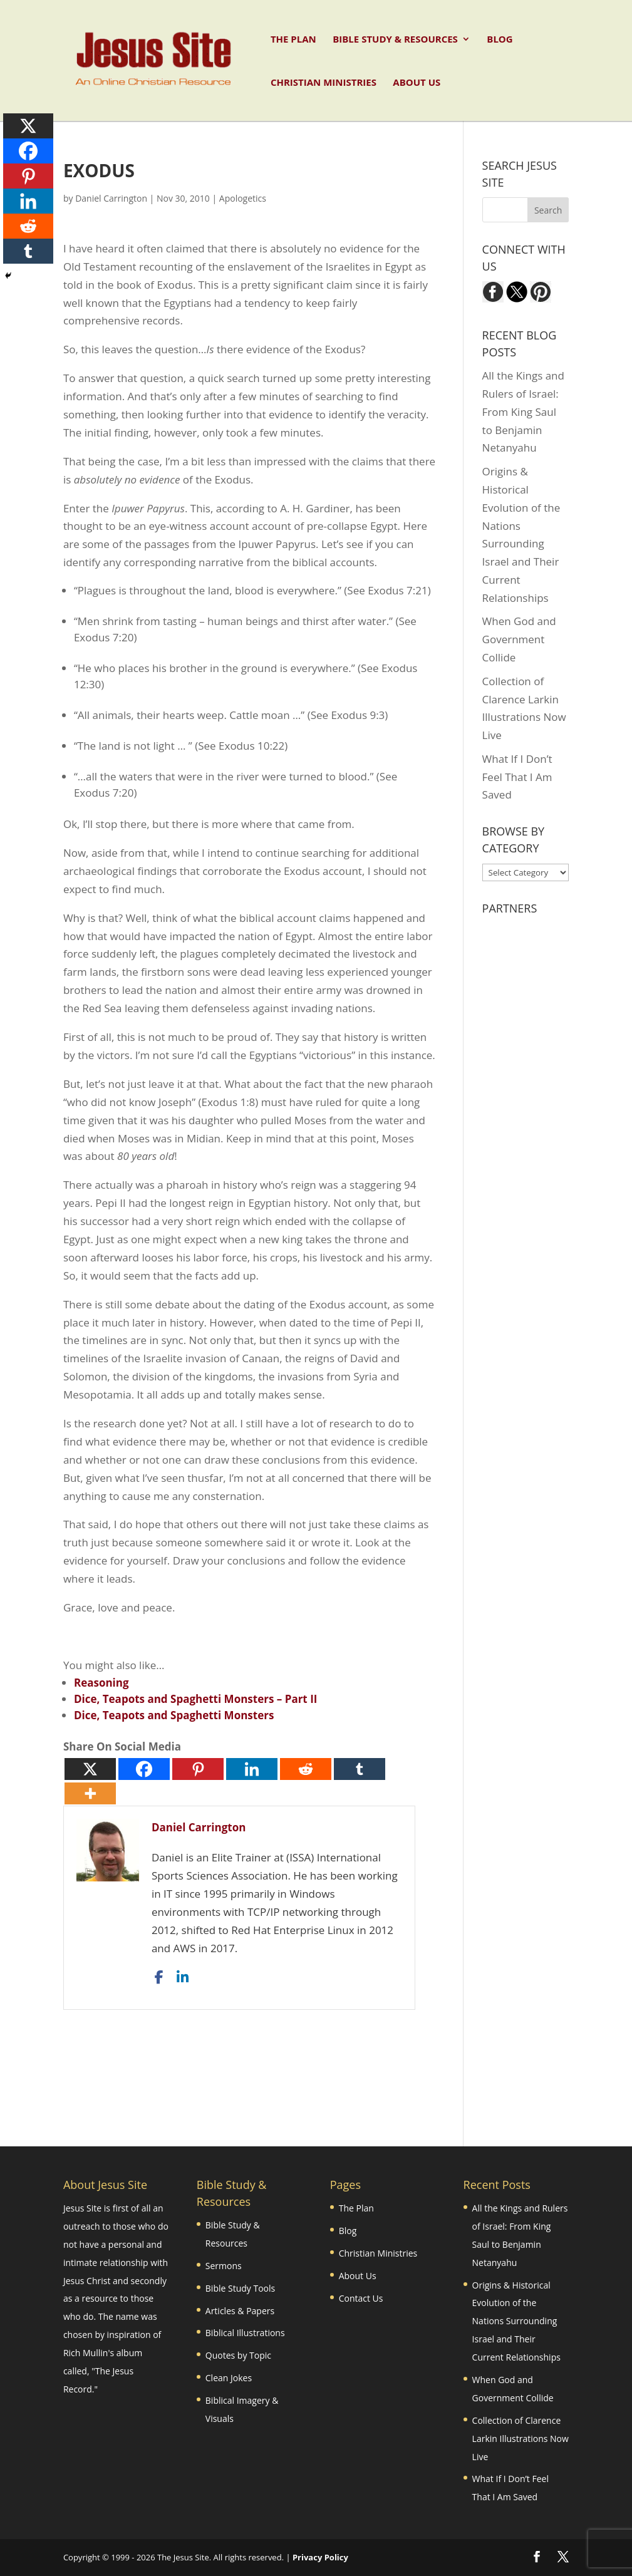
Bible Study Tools (240, 2288)
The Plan (293, 39)
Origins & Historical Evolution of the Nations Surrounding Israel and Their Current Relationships (516, 2321)
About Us (416, 83)
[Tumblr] (359, 1769)
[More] (90, 1793)
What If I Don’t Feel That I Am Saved (517, 777)
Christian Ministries (323, 83)
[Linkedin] (251, 1769)
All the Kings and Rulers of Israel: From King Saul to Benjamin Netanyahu (523, 411)
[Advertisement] (291, 2056)
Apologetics (242, 198)
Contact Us (361, 2298)
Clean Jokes (228, 2378)
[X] (90, 1769)
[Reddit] (305, 1769)
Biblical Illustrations (245, 2333)
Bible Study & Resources (395, 39)
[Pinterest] (198, 1769)
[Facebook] (144, 1769)
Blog (499, 39)
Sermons (223, 2266)
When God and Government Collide (519, 639)
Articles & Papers (239, 2311)
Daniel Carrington (111, 198)
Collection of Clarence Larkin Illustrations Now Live (520, 2438)
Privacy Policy (320, 2557)
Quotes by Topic (238, 2355)
